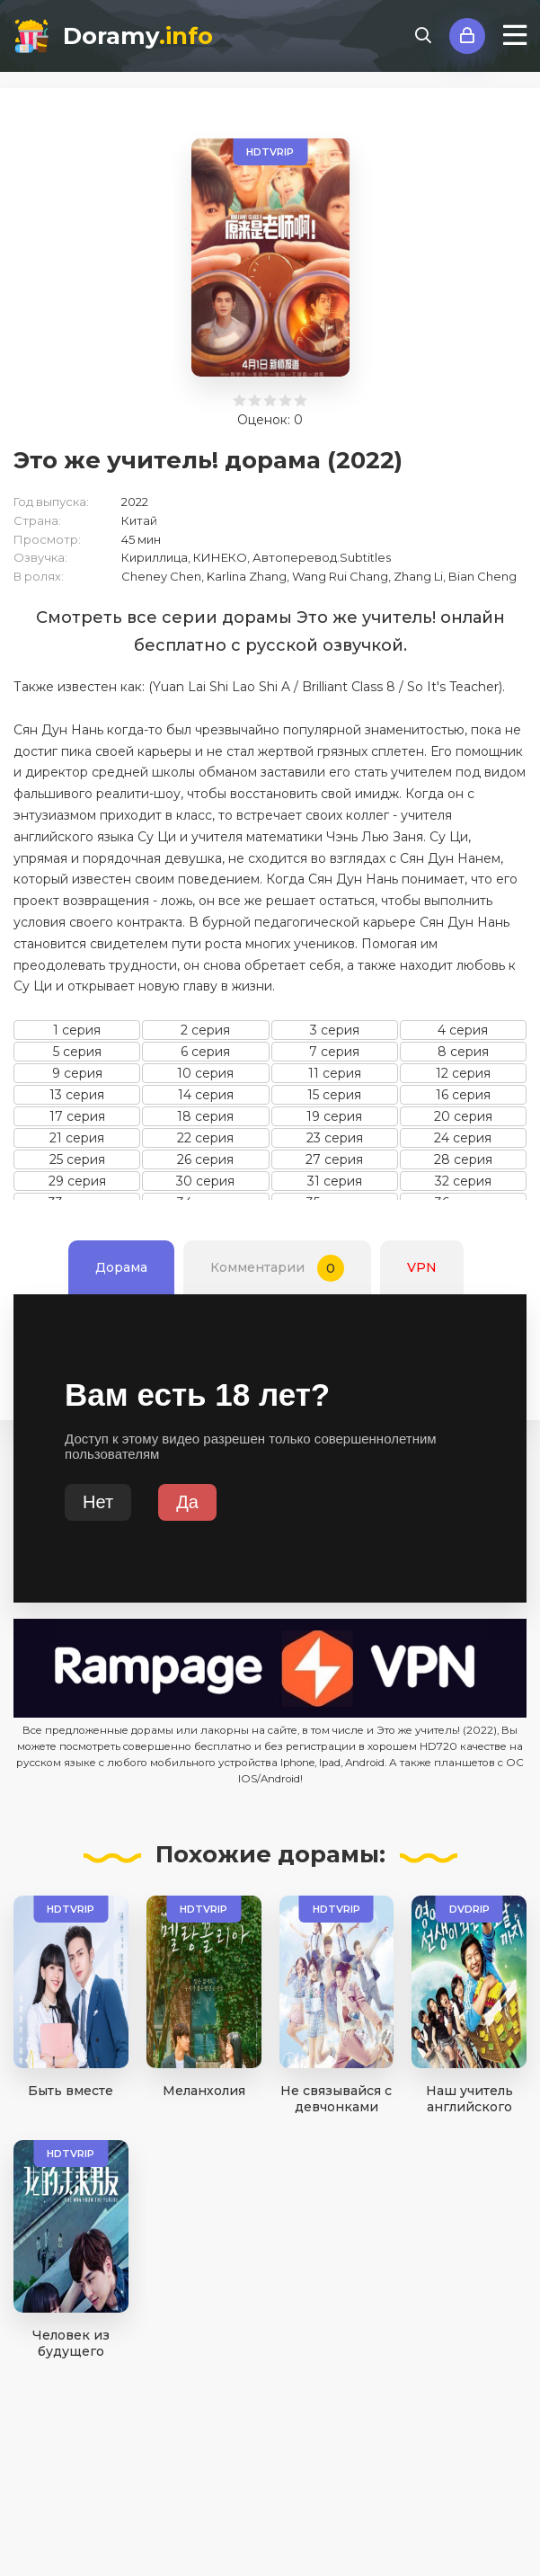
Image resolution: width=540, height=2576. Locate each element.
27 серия (334, 1159)
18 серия (205, 1116)
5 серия (77, 1052)
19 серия (334, 1116)
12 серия (463, 1073)
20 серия (463, 1116)
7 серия (334, 1052)
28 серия (463, 1159)
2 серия (205, 1030)
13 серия (76, 1095)
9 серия (77, 1073)
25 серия (77, 1159)
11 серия (334, 1073)
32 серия (463, 1181)
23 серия (334, 1138)
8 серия (463, 1052)
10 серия (205, 1073)
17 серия (77, 1116)
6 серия (205, 1052)
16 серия (463, 1095)
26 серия (205, 1159)
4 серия (463, 1030)
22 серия (205, 1138)
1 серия (77, 1030)
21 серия (76, 1138)
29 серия (77, 1181)
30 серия (205, 1181)
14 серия (206, 1095)
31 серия (334, 1181)
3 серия (334, 1030)
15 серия (334, 1095)
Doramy (138, 36)
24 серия (462, 1138)
